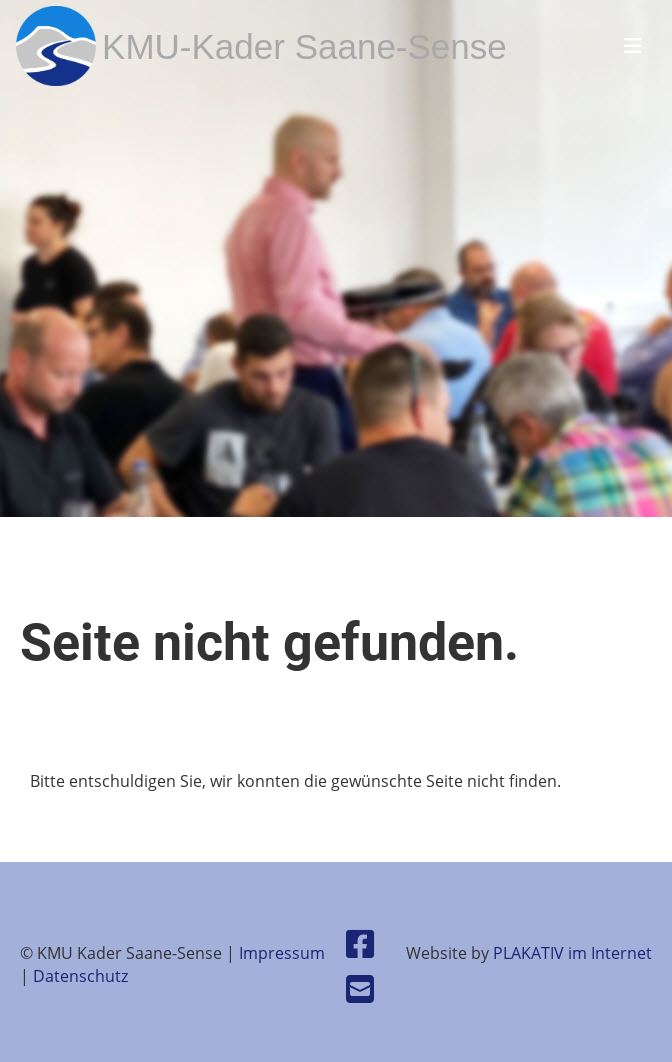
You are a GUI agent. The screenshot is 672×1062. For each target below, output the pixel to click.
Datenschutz (80, 976)
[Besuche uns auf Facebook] (360, 943)
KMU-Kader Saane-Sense (304, 46)
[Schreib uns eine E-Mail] (360, 988)
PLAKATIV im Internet (572, 953)
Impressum (282, 953)
